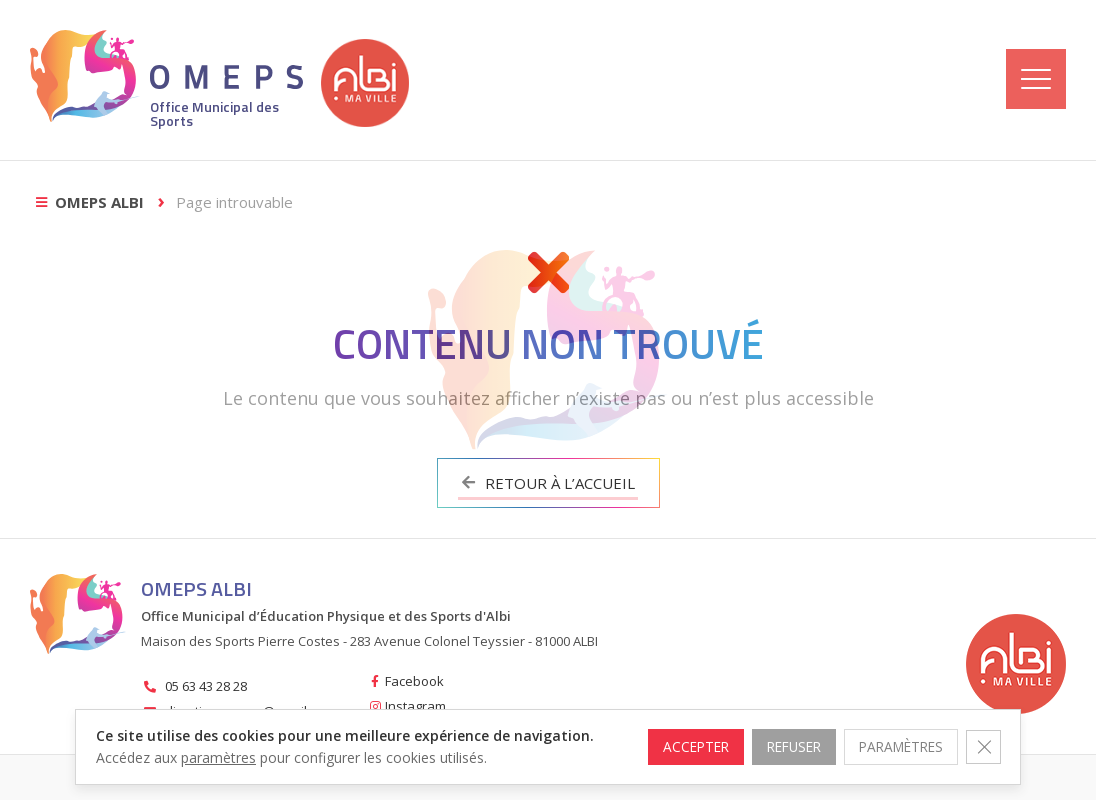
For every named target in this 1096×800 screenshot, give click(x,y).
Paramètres (896, 735)
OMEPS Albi (99, 202)
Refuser (783, 735)
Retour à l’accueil (548, 483)
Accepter (680, 735)
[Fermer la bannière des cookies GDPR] (983, 736)
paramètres (218, 757)
